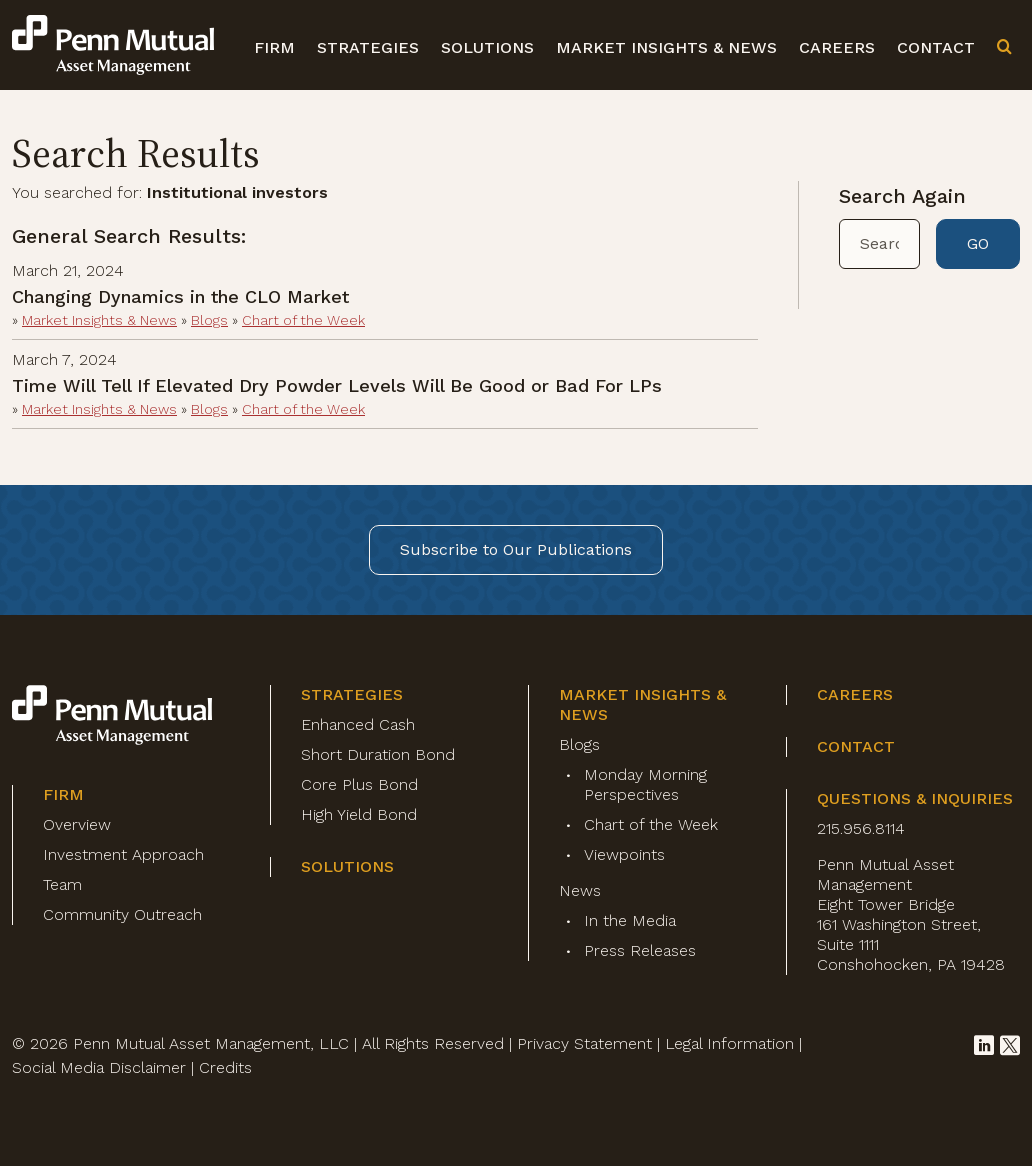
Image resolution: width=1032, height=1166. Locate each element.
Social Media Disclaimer (99, 1067)
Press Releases (640, 950)
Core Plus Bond (359, 784)
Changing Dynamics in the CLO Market (180, 296)
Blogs (209, 320)
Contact (936, 47)
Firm (274, 47)
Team (62, 884)
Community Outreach (122, 914)
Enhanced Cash (358, 724)
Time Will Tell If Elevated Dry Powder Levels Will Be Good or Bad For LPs (337, 385)
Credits (225, 1067)
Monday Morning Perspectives (645, 784)
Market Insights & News (666, 47)
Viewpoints (624, 854)
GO (978, 243)
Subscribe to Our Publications (516, 549)
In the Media (630, 920)
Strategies (368, 47)
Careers (837, 47)
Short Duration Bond (378, 754)
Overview (77, 824)
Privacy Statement (584, 1043)
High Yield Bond (359, 814)
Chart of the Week (303, 320)
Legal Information (729, 1043)
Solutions (487, 47)
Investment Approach (123, 854)
